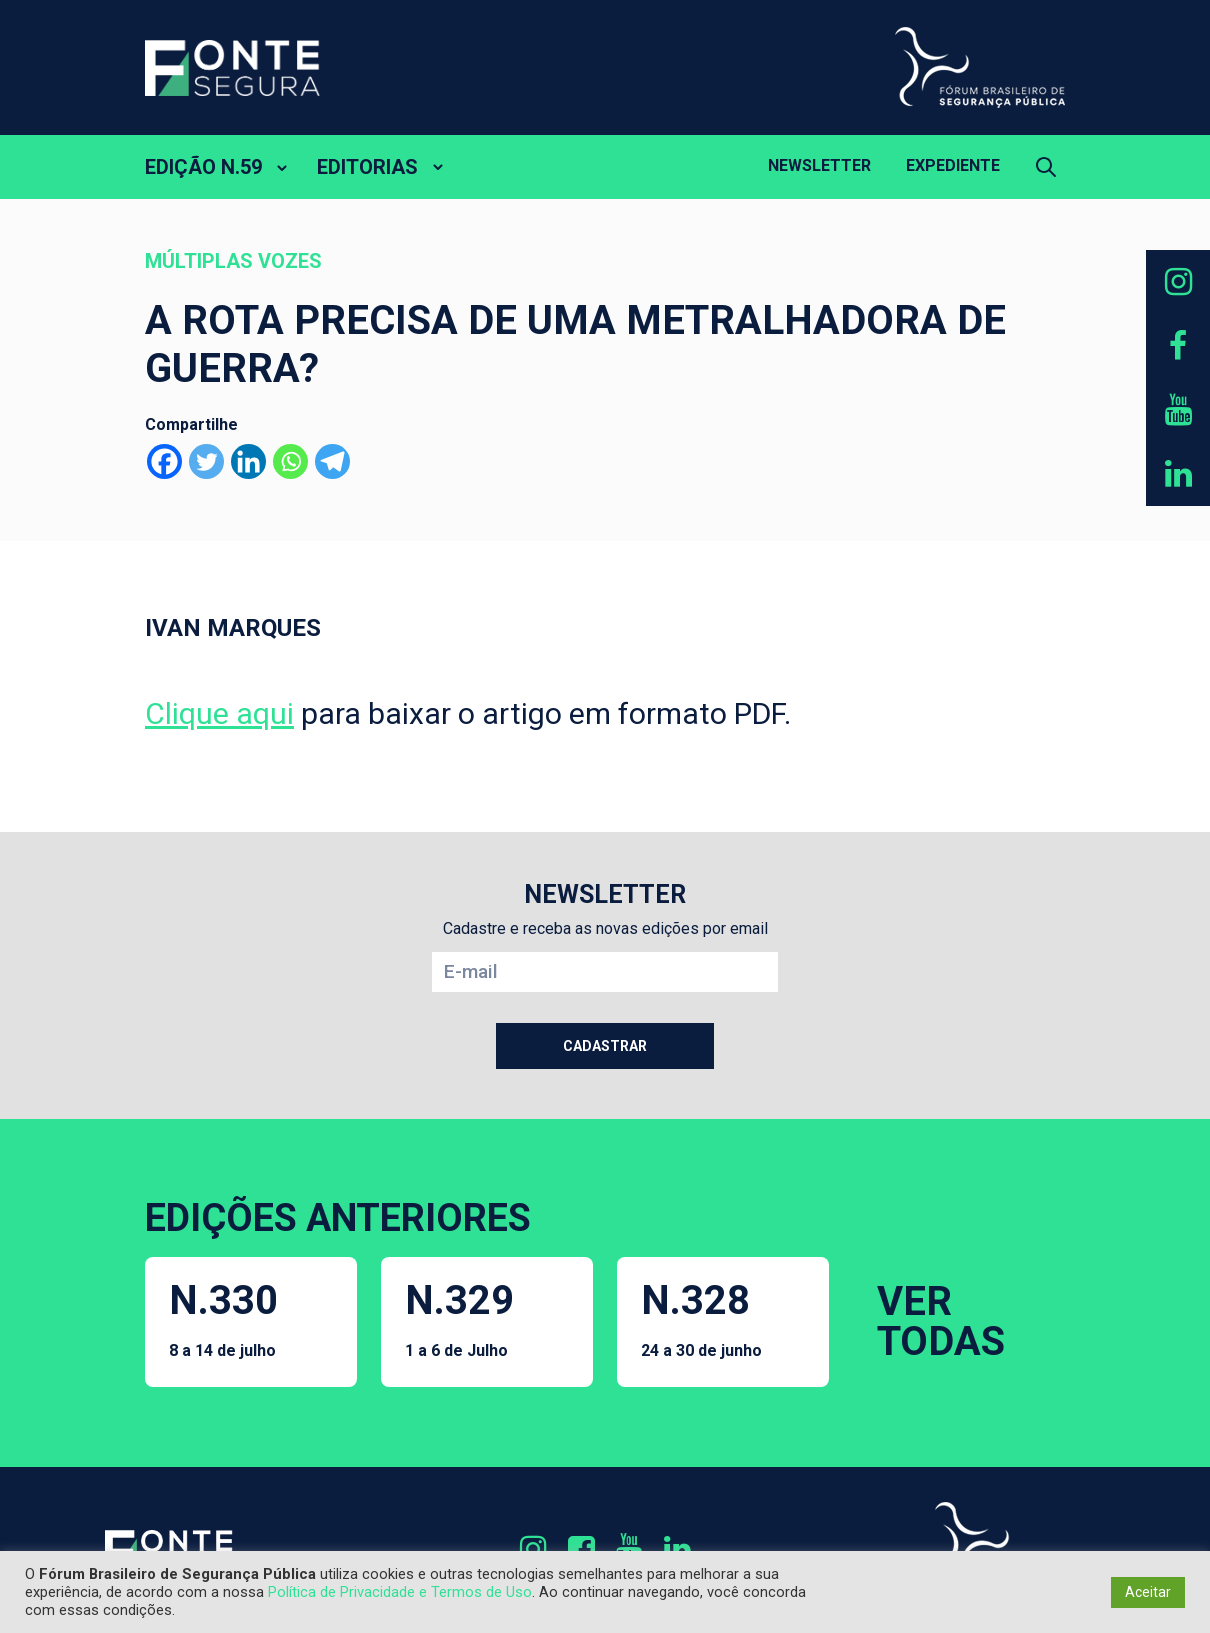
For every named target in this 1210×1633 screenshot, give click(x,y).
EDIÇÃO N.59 (203, 167)
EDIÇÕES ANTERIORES (338, 1218)
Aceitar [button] (1148, 1592)
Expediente (953, 165)
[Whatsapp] (290, 461)
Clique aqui (219, 713)
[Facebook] (164, 461)
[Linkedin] (248, 461)
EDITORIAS (367, 167)
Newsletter (819, 165)
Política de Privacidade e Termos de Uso (400, 1592)
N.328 (701, 1318)
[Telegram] (332, 461)
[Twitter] (206, 461)
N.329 (459, 1318)
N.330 (223, 1318)
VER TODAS (941, 1321)
